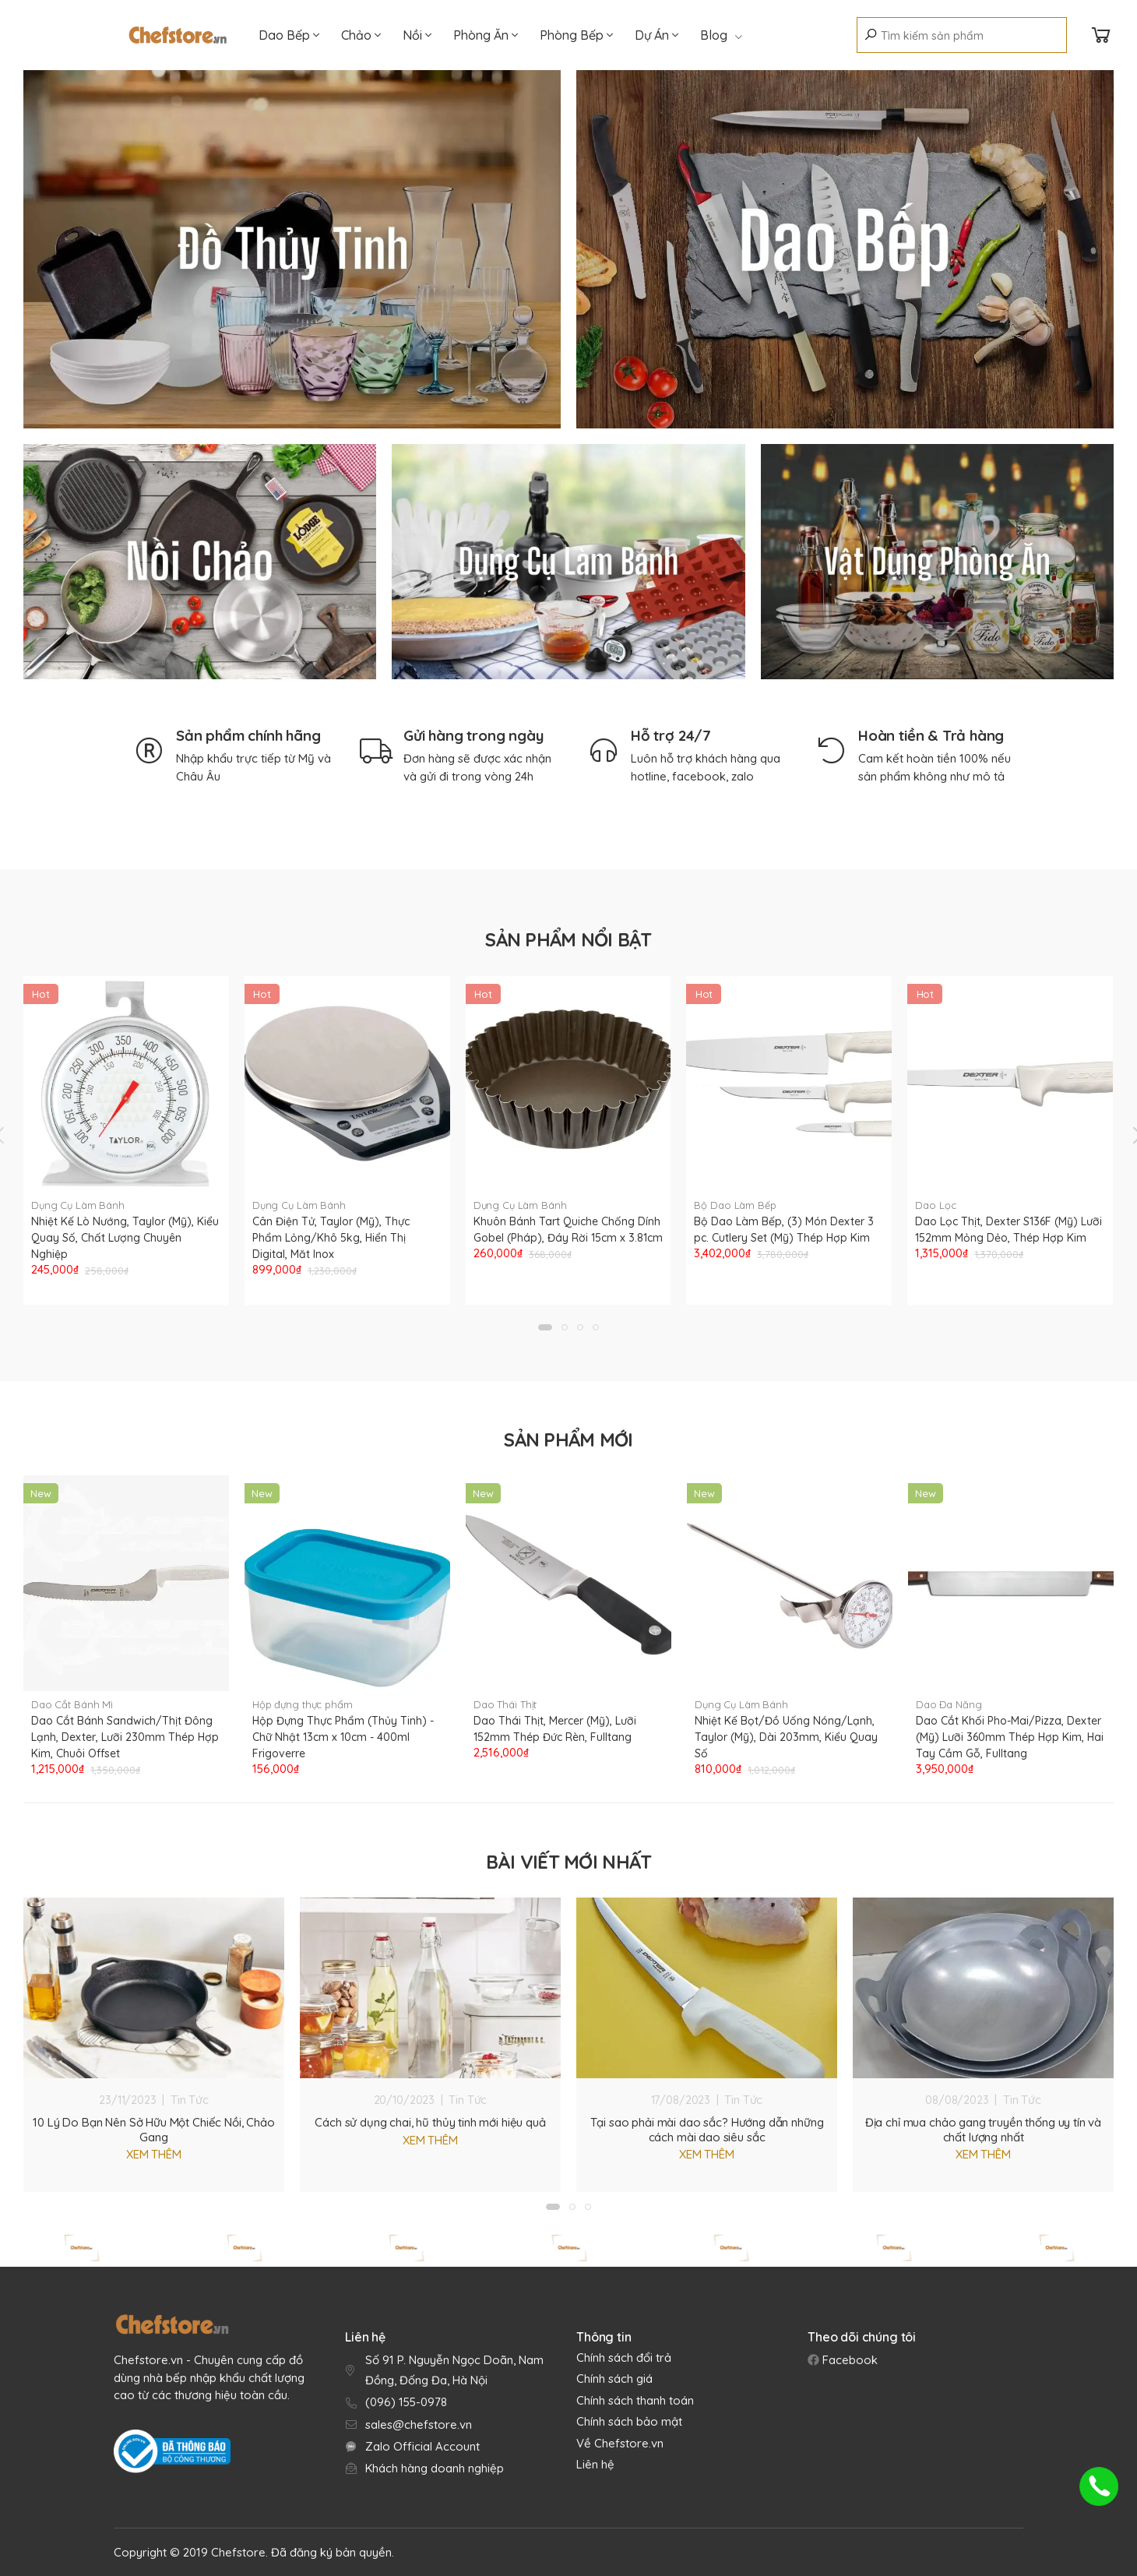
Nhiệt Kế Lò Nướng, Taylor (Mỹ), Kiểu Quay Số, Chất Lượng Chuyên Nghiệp (125, 1237)
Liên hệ (595, 2464)
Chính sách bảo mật (629, 2421)
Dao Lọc (935, 1205)
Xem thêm (153, 2154)
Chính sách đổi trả (623, 2357)
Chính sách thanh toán (635, 2400)
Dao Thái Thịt (505, 1704)
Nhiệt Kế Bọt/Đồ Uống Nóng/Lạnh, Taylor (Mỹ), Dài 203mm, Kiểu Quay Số (786, 1737)
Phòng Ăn (485, 35)
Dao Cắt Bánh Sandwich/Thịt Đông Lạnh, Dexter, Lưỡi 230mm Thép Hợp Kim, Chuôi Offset (125, 1737)
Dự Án (656, 35)
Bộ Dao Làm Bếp (735, 1205)
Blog (721, 35)
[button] (545, 1327)
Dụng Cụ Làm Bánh (78, 1205)
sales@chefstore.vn (418, 2424)
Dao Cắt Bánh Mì (72, 1704)
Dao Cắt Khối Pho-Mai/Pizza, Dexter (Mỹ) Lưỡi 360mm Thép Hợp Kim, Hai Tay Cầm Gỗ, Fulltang (1010, 1737)
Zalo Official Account (422, 2446)
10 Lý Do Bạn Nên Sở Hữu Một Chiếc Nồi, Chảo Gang (154, 2129)
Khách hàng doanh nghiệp (434, 2468)
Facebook (848, 2359)
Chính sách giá (614, 2378)
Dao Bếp (289, 35)
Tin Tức (190, 2099)
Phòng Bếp (576, 35)
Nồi (417, 35)
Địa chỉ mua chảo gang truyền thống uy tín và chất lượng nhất (983, 2129)
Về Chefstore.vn (620, 2443)
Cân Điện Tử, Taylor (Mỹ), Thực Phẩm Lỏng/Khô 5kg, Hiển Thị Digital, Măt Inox (331, 1237)
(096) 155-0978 (406, 2402)
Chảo (361, 35)
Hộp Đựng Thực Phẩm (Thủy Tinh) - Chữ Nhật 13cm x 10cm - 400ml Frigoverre (343, 1737)
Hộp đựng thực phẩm (302, 1704)
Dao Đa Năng (949, 1704)
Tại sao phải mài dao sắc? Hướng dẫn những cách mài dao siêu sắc (707, 2129)
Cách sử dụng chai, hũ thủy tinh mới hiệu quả (430, 2122)
